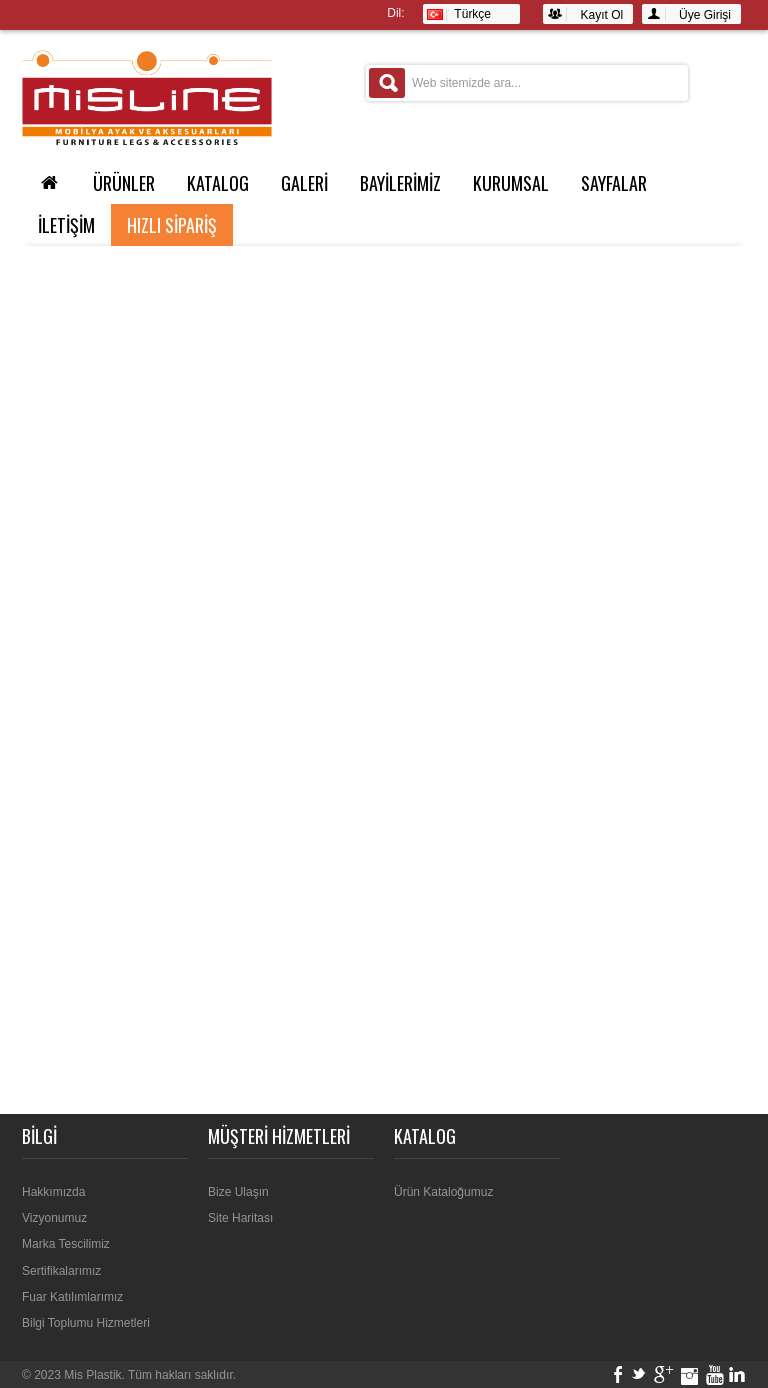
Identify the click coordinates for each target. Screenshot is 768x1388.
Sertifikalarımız (61, 1271)
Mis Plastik (92, 1375)
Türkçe (459, 14)
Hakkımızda (53, 1192)
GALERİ (304, 183)
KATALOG (218, 183)
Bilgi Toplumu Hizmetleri (86, 1323)
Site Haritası (240, 1218)
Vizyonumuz (54, 1218)
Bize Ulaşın (238, 1192)
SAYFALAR (614, 183)
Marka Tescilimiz (66, 1244)
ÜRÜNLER (124, 183)
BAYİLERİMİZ (400, 183)
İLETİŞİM (66, 225)
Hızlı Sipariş (172, 225)
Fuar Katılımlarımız (72, 1297)
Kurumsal (511, 183)
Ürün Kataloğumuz (443, 1192)
